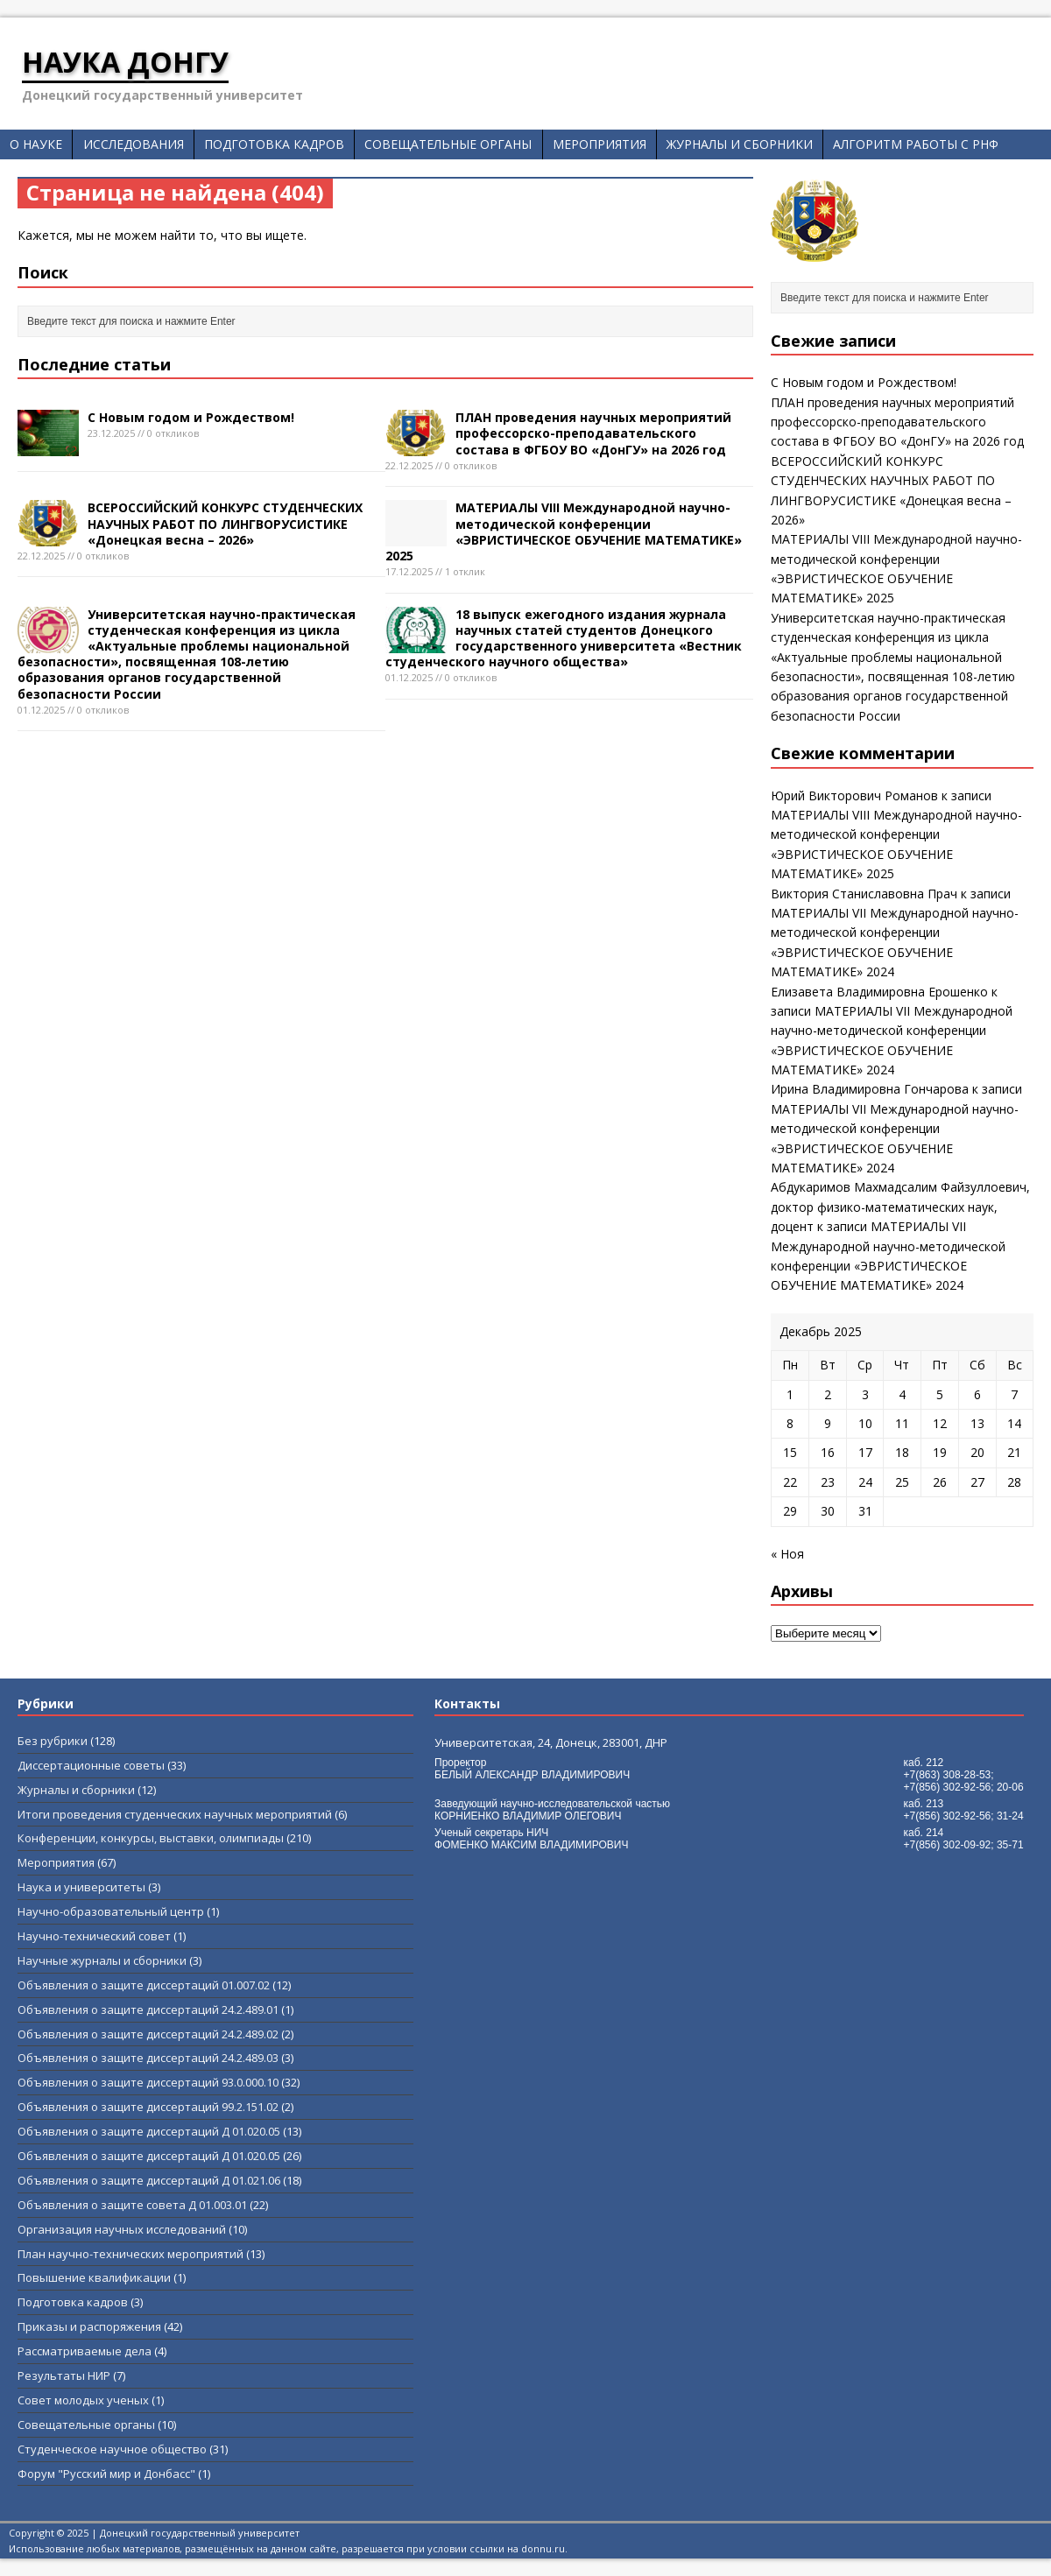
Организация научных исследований (122, 2229)
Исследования (133, 144)
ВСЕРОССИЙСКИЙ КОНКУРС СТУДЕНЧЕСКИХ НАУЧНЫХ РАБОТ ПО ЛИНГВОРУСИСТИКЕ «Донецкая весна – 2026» (225, 523)
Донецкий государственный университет (200, 2532)
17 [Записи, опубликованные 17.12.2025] (865, 1452)
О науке (36, 144)
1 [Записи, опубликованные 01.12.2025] (790, 1394)
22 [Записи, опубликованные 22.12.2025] (790, 1482)
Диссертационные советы (91, 1765)
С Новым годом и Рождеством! (191, 417)
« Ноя (787, 1553)
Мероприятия (599, 144)
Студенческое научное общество (112, 2449)
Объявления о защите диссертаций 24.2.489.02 (148, 2034)
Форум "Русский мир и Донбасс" (106, 2473)
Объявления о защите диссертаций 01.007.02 (144, 1985)
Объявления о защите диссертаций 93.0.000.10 (148, 2082)
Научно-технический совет (94, 1936)
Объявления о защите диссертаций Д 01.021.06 (149, 2180)
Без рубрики (53, 1741)
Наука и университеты (81, 1887)
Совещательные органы (448, 144)
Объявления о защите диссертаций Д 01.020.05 (149, 2131)
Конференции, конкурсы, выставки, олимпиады (151, 1838)
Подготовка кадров (274, 144)
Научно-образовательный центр (111, 1911)
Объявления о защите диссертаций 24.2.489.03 (148, 2058)
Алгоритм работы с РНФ (915, 144)
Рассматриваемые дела (85, 2351)
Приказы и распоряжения (89, 2326)
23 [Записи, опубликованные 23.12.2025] (828, 1482)
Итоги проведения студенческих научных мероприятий (175, 1814)
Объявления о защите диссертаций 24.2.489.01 (148, 2009)
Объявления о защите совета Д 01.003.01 (132, 2205)
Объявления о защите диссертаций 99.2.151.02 (148, 2107)
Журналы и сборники (740, 144)
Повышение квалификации (94, 2277)
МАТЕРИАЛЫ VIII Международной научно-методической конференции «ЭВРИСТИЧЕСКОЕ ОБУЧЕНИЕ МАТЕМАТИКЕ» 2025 (563, 531)
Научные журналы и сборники (102, 1960)
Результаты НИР (64, 2375)
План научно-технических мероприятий (130, 2254)
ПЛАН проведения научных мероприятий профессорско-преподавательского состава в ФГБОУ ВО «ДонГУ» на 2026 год (593, 433)
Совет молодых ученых (83, 2400)
